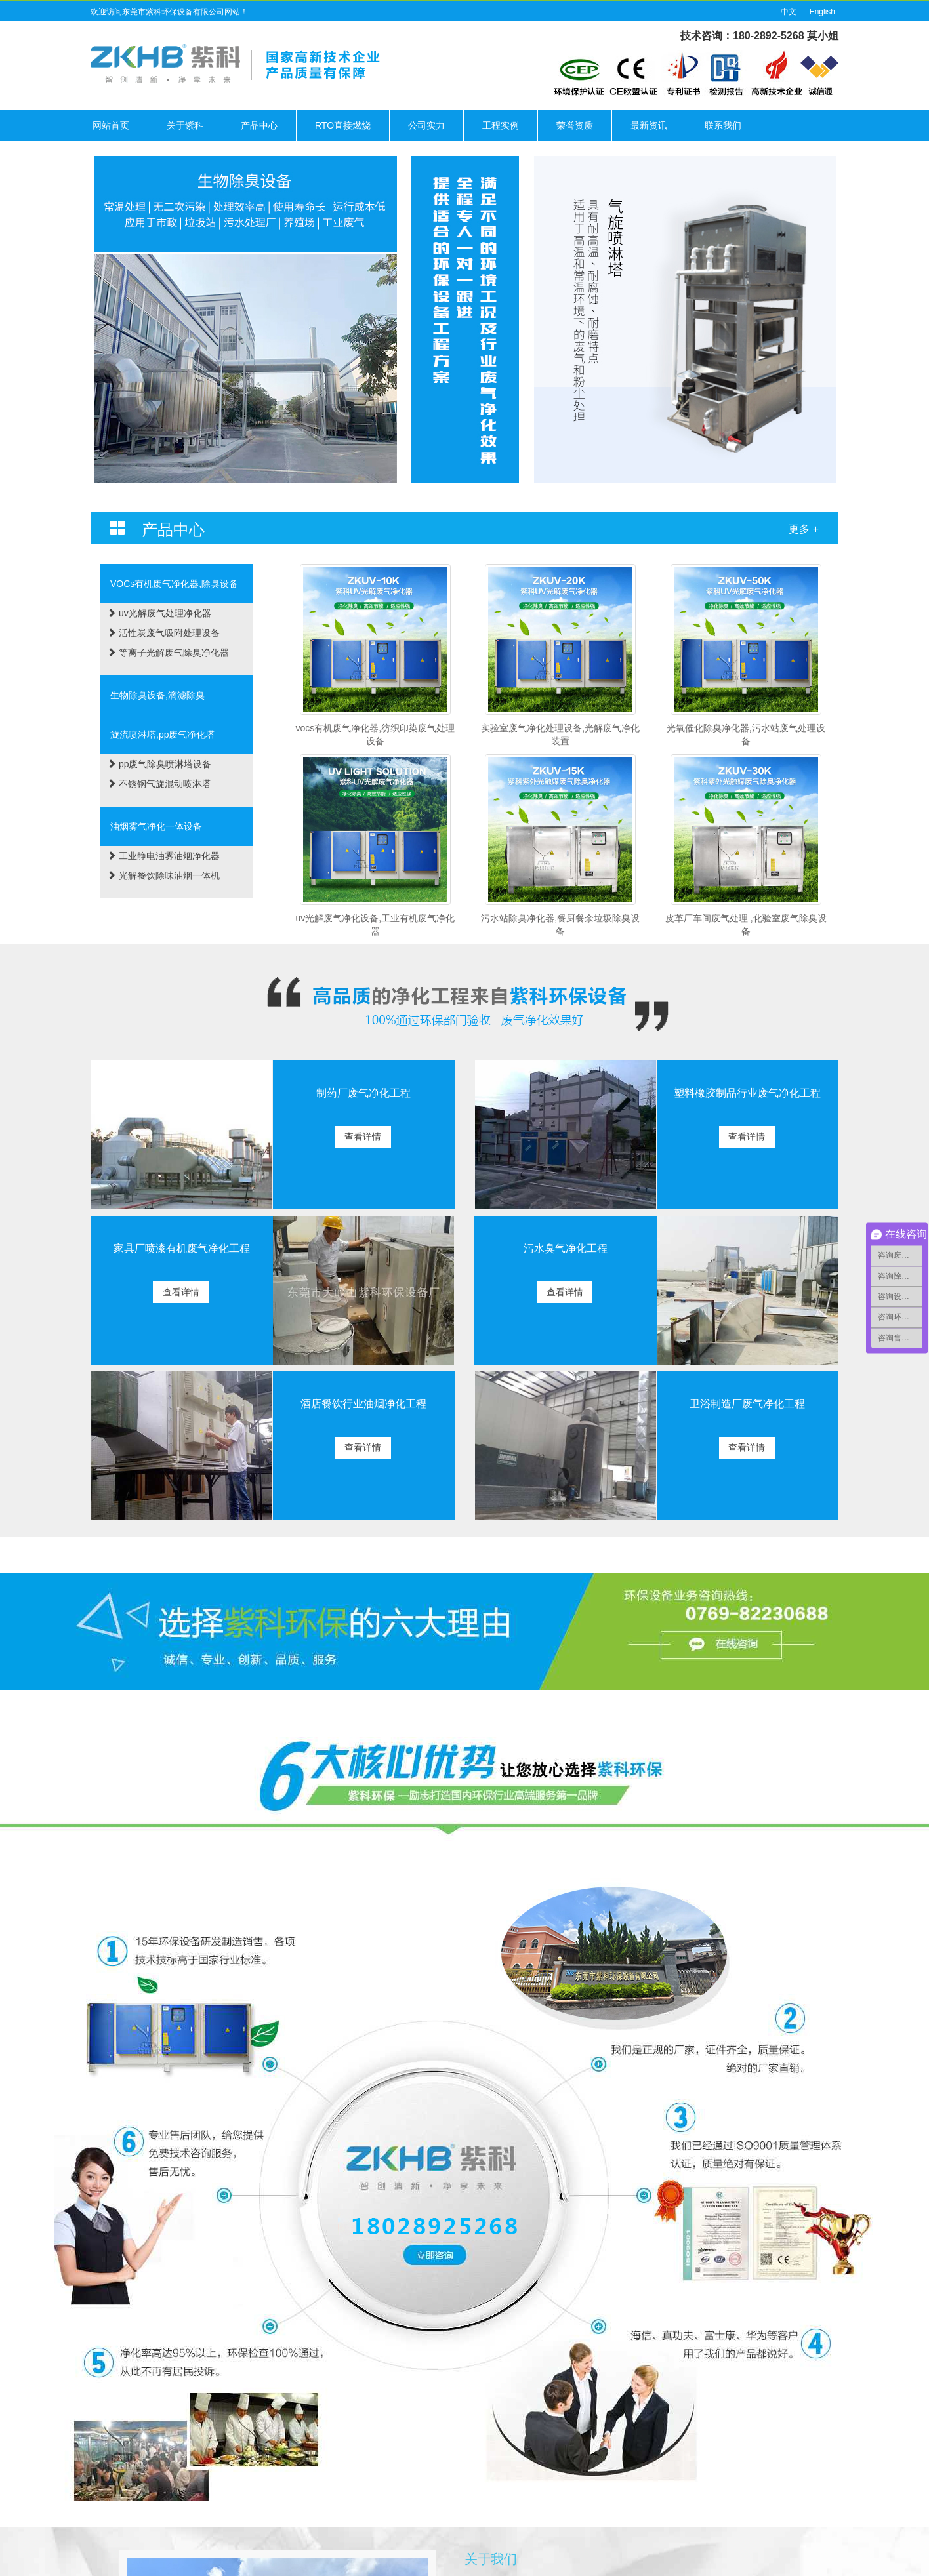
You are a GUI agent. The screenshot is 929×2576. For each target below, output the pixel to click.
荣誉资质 (574, 125)
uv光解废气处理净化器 (159, 613)
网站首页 (111, 125)
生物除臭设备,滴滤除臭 (157, 695)
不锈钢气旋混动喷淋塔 (159, 783)
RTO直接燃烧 (343, 125)
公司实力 (426, 125)
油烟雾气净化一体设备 (156, 826)
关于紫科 (185, 125)
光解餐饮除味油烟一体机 (163, 875)
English (822, 11)
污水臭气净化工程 (566, 1248)
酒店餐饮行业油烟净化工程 (363, 1403)
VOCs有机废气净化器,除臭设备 (174, 583)
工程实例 (500, 125)
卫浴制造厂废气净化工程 (747, 1403)
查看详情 (362, 1136)
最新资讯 (648, 125)
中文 (788, 11)
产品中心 (259, 125)
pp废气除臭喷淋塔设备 (159, 764)
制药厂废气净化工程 (363, 1092)
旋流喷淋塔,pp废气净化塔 (162, 734)
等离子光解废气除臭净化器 (168, 652)
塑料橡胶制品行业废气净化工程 (747, 1092)
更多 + (804, 528)
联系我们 (723, 125)
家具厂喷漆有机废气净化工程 (182, 1248)
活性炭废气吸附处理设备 (163, 633)
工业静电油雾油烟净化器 (163, 856)
